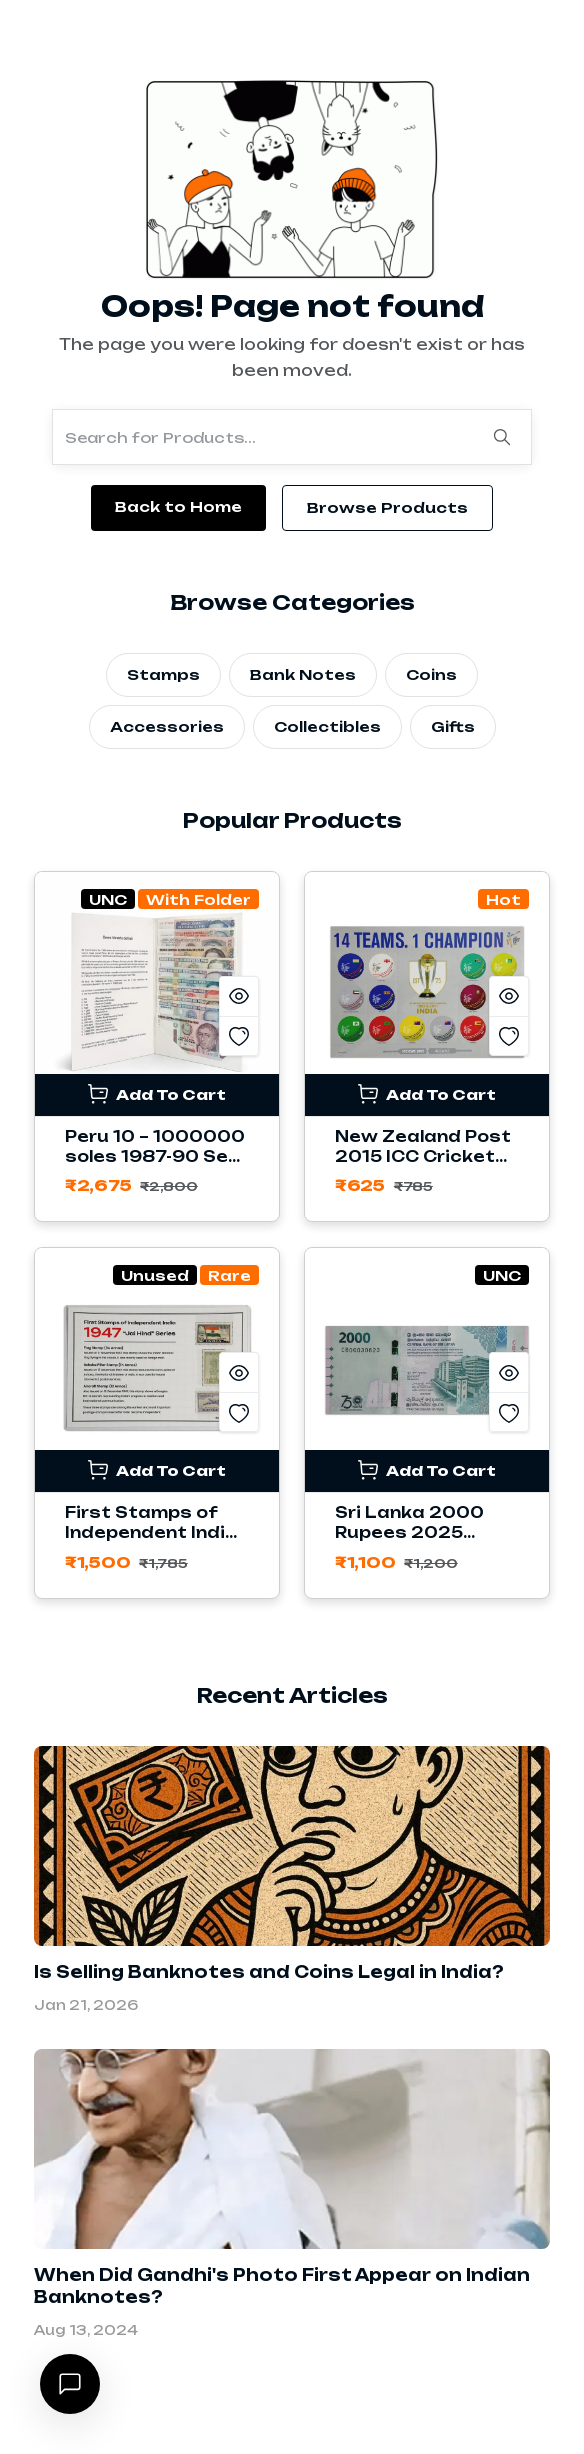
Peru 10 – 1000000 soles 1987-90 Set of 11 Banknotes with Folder (155, 1166)
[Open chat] (70, 2384)
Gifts (453, 726)
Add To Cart (157, 1094)
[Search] (502, 437)
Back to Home (178, 506)
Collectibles (327, 726)
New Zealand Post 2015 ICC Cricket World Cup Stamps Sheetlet (424, 1166)
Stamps (163, 674)
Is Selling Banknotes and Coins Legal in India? (269, 1972)
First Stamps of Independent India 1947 (151, 1532)
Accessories (167, 726)
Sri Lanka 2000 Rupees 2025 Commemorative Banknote (415, 1542)
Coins (431, 674)
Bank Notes (303, 674)
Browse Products (387, 507)
